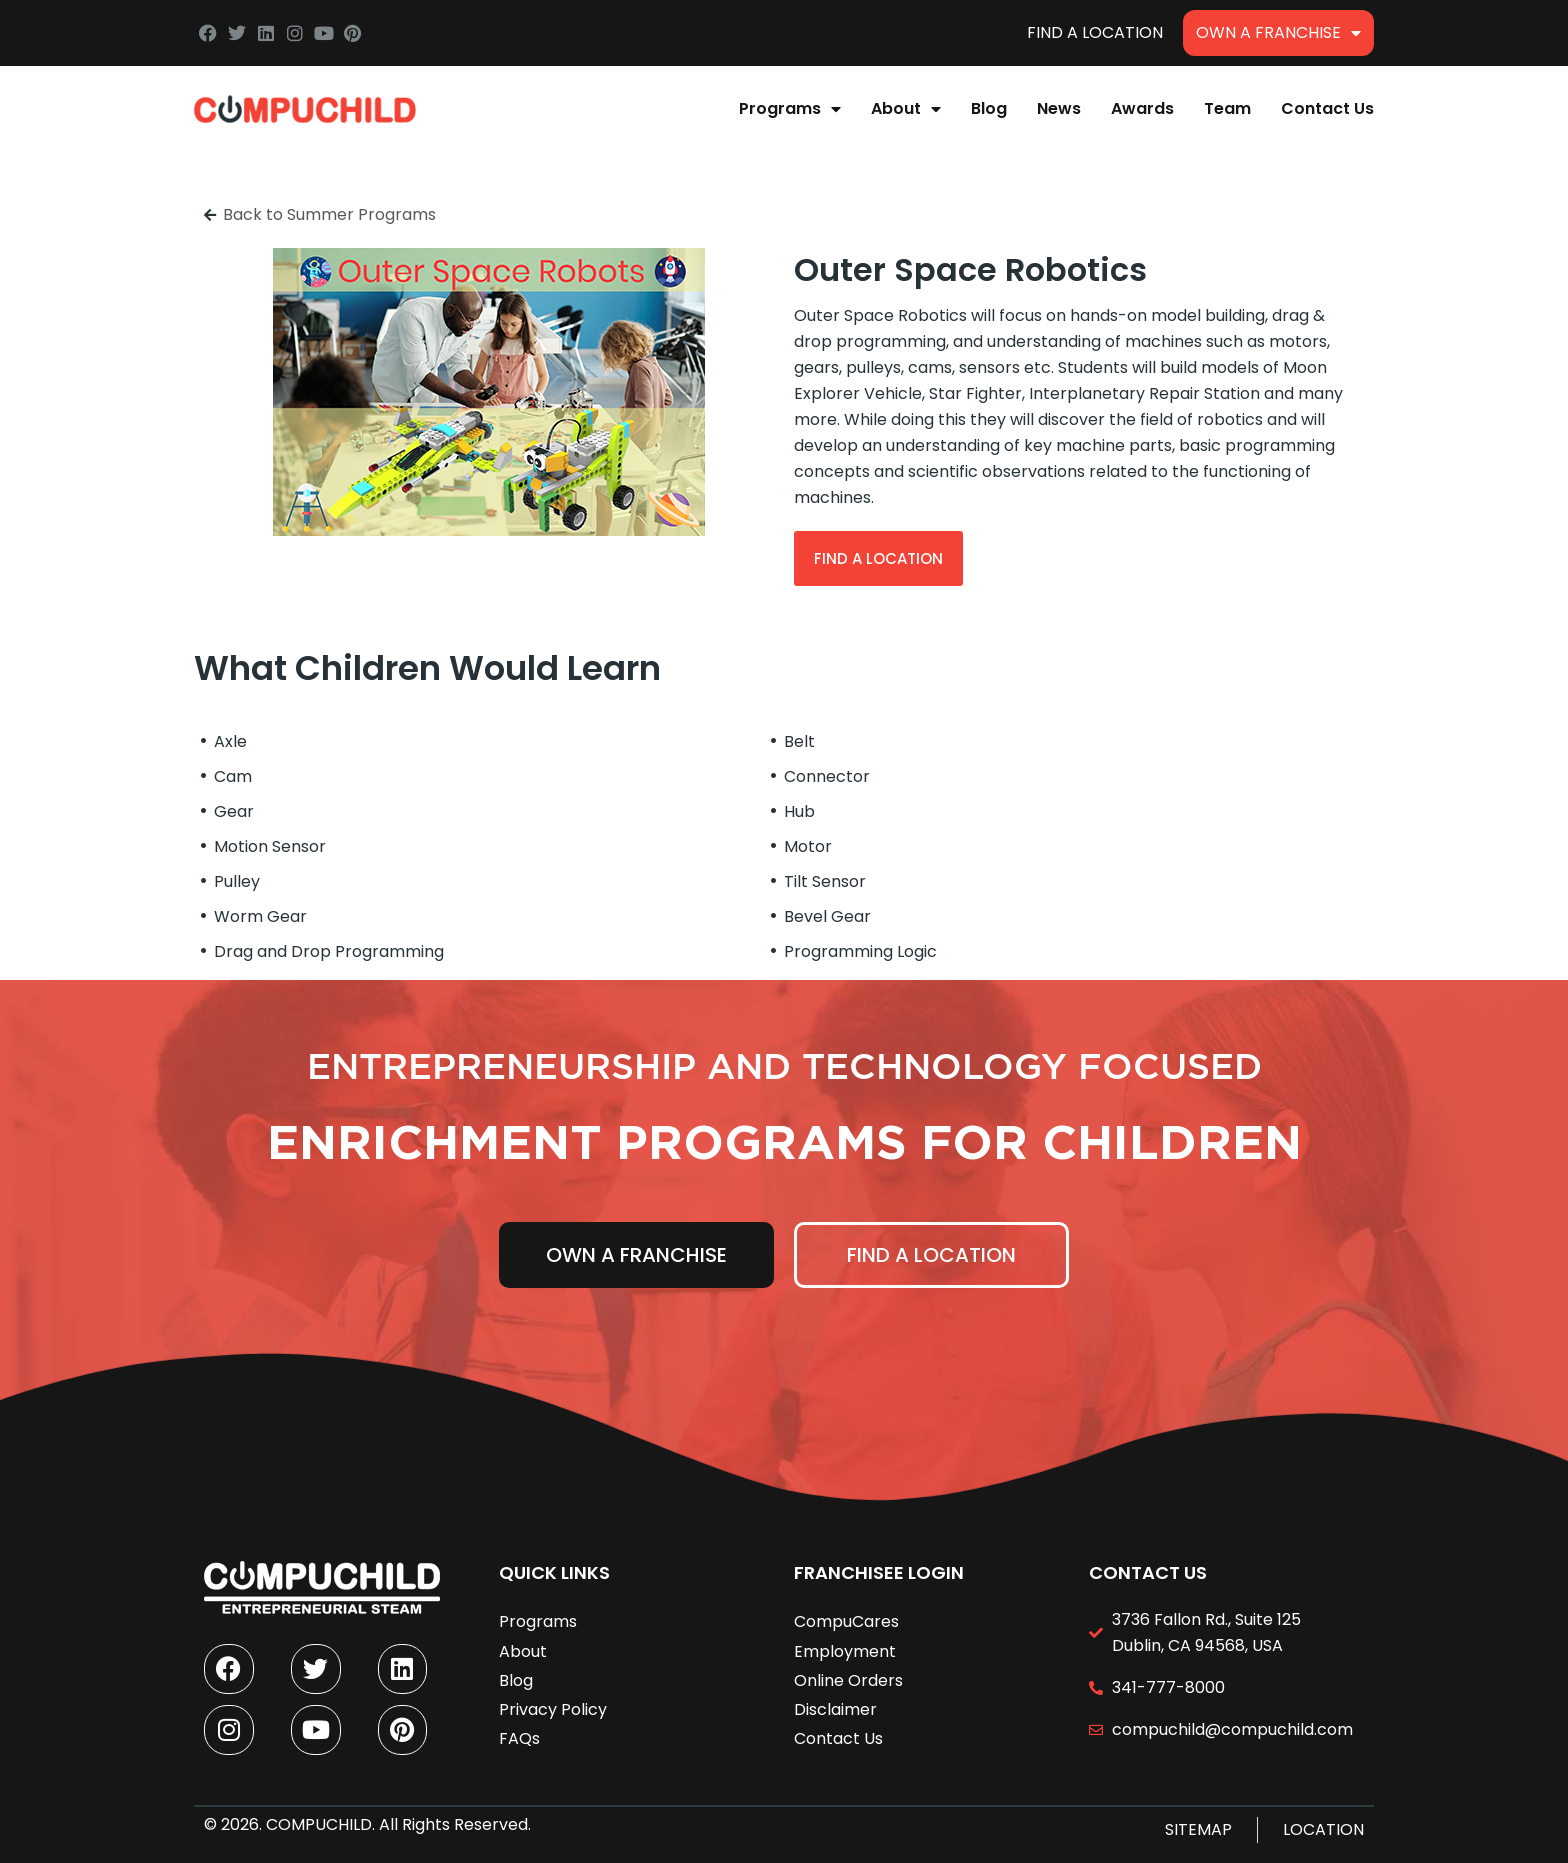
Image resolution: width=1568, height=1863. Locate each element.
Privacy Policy (553, 1709)
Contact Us (1327, 108)
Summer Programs (361, 214)
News (1059, 108)
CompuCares (846, 1621)
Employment (845, 1650)
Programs (790, 109)
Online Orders (848, 1679)
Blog (989, 108)
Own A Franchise (1278, 33)
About (906, 109)
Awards (1142, 108)
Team (1227, 108)
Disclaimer (835, 1709)
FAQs (519, 1738)
